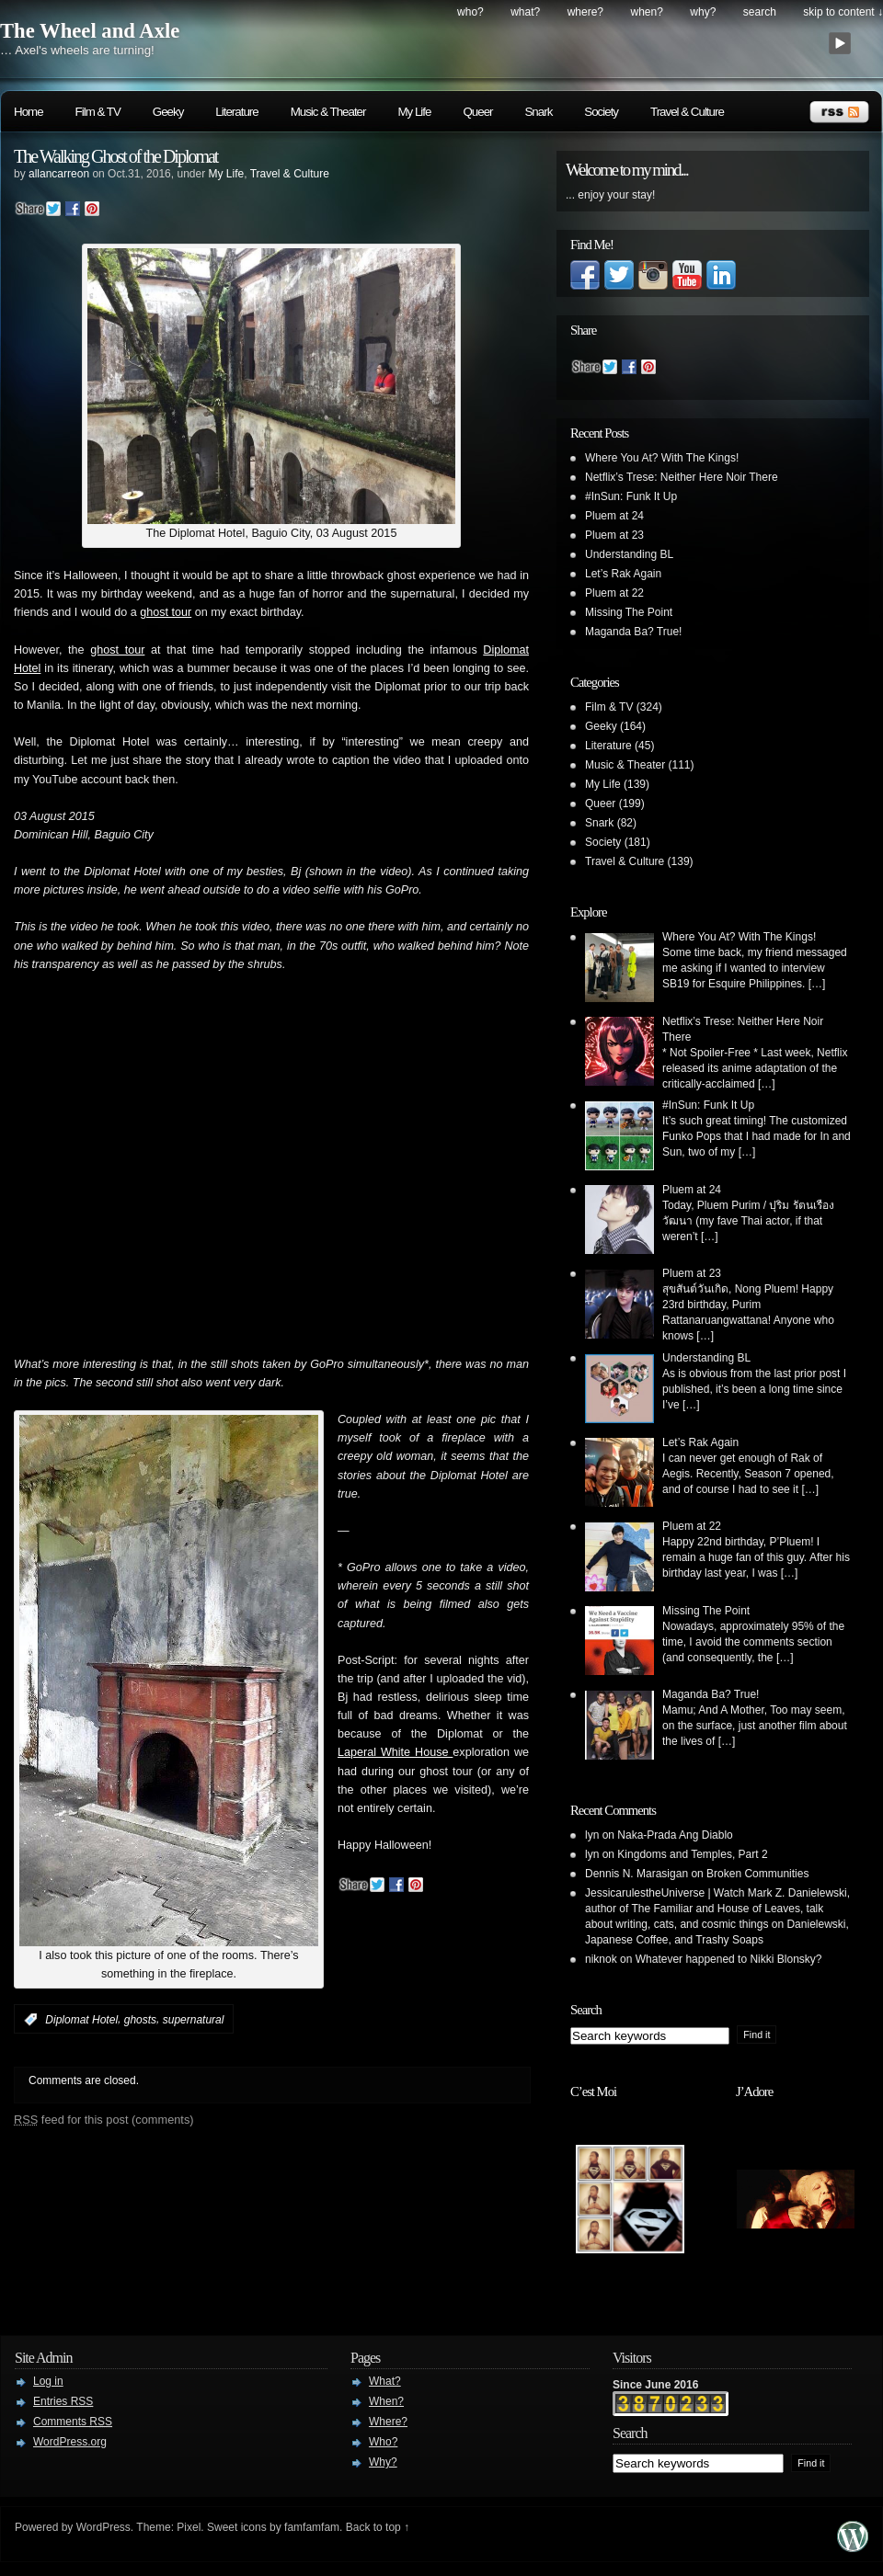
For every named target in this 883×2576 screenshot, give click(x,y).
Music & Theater (328, 112)
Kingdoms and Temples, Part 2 (692, 1854)
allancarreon (59, 173)
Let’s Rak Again (623, 573)
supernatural (193, 2019)
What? (525, 12)
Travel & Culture (687, 112)
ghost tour (165, 612)
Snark (538, 112)
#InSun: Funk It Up (631, 496)
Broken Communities (757, 1873)
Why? (703, 12)
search (759, 12)
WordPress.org (70, 2441)
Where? (585, 12)
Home (28, 112)
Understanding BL (629, 554)
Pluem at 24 (614, 515)
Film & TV (97, 112)
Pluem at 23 (614, 535)
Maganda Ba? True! (633, 631)
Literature (236, 112)
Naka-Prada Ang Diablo (674, 1835)
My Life (413, 112)
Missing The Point (628, 612)
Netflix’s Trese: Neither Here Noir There (681, 477)
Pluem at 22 (614, 593)
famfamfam (311, 2527)
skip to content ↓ (843, 12)
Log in (48, 2381)
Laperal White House (395, 1752)
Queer (477, 112)
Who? (470, 12)
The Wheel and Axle (89, 30)
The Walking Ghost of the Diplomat (115, 156)
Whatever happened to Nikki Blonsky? (729, 1959)
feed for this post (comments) (104, 2119)
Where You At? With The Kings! (662, 457)
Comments (72, 2421)
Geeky (168, 112)
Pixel (189, 2527)
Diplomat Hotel (81, 2019)
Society (601, 112)
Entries (63, 2401)
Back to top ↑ (377, 2527)
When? (647, 12)
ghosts (140, 2019)
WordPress (103, 2527)
